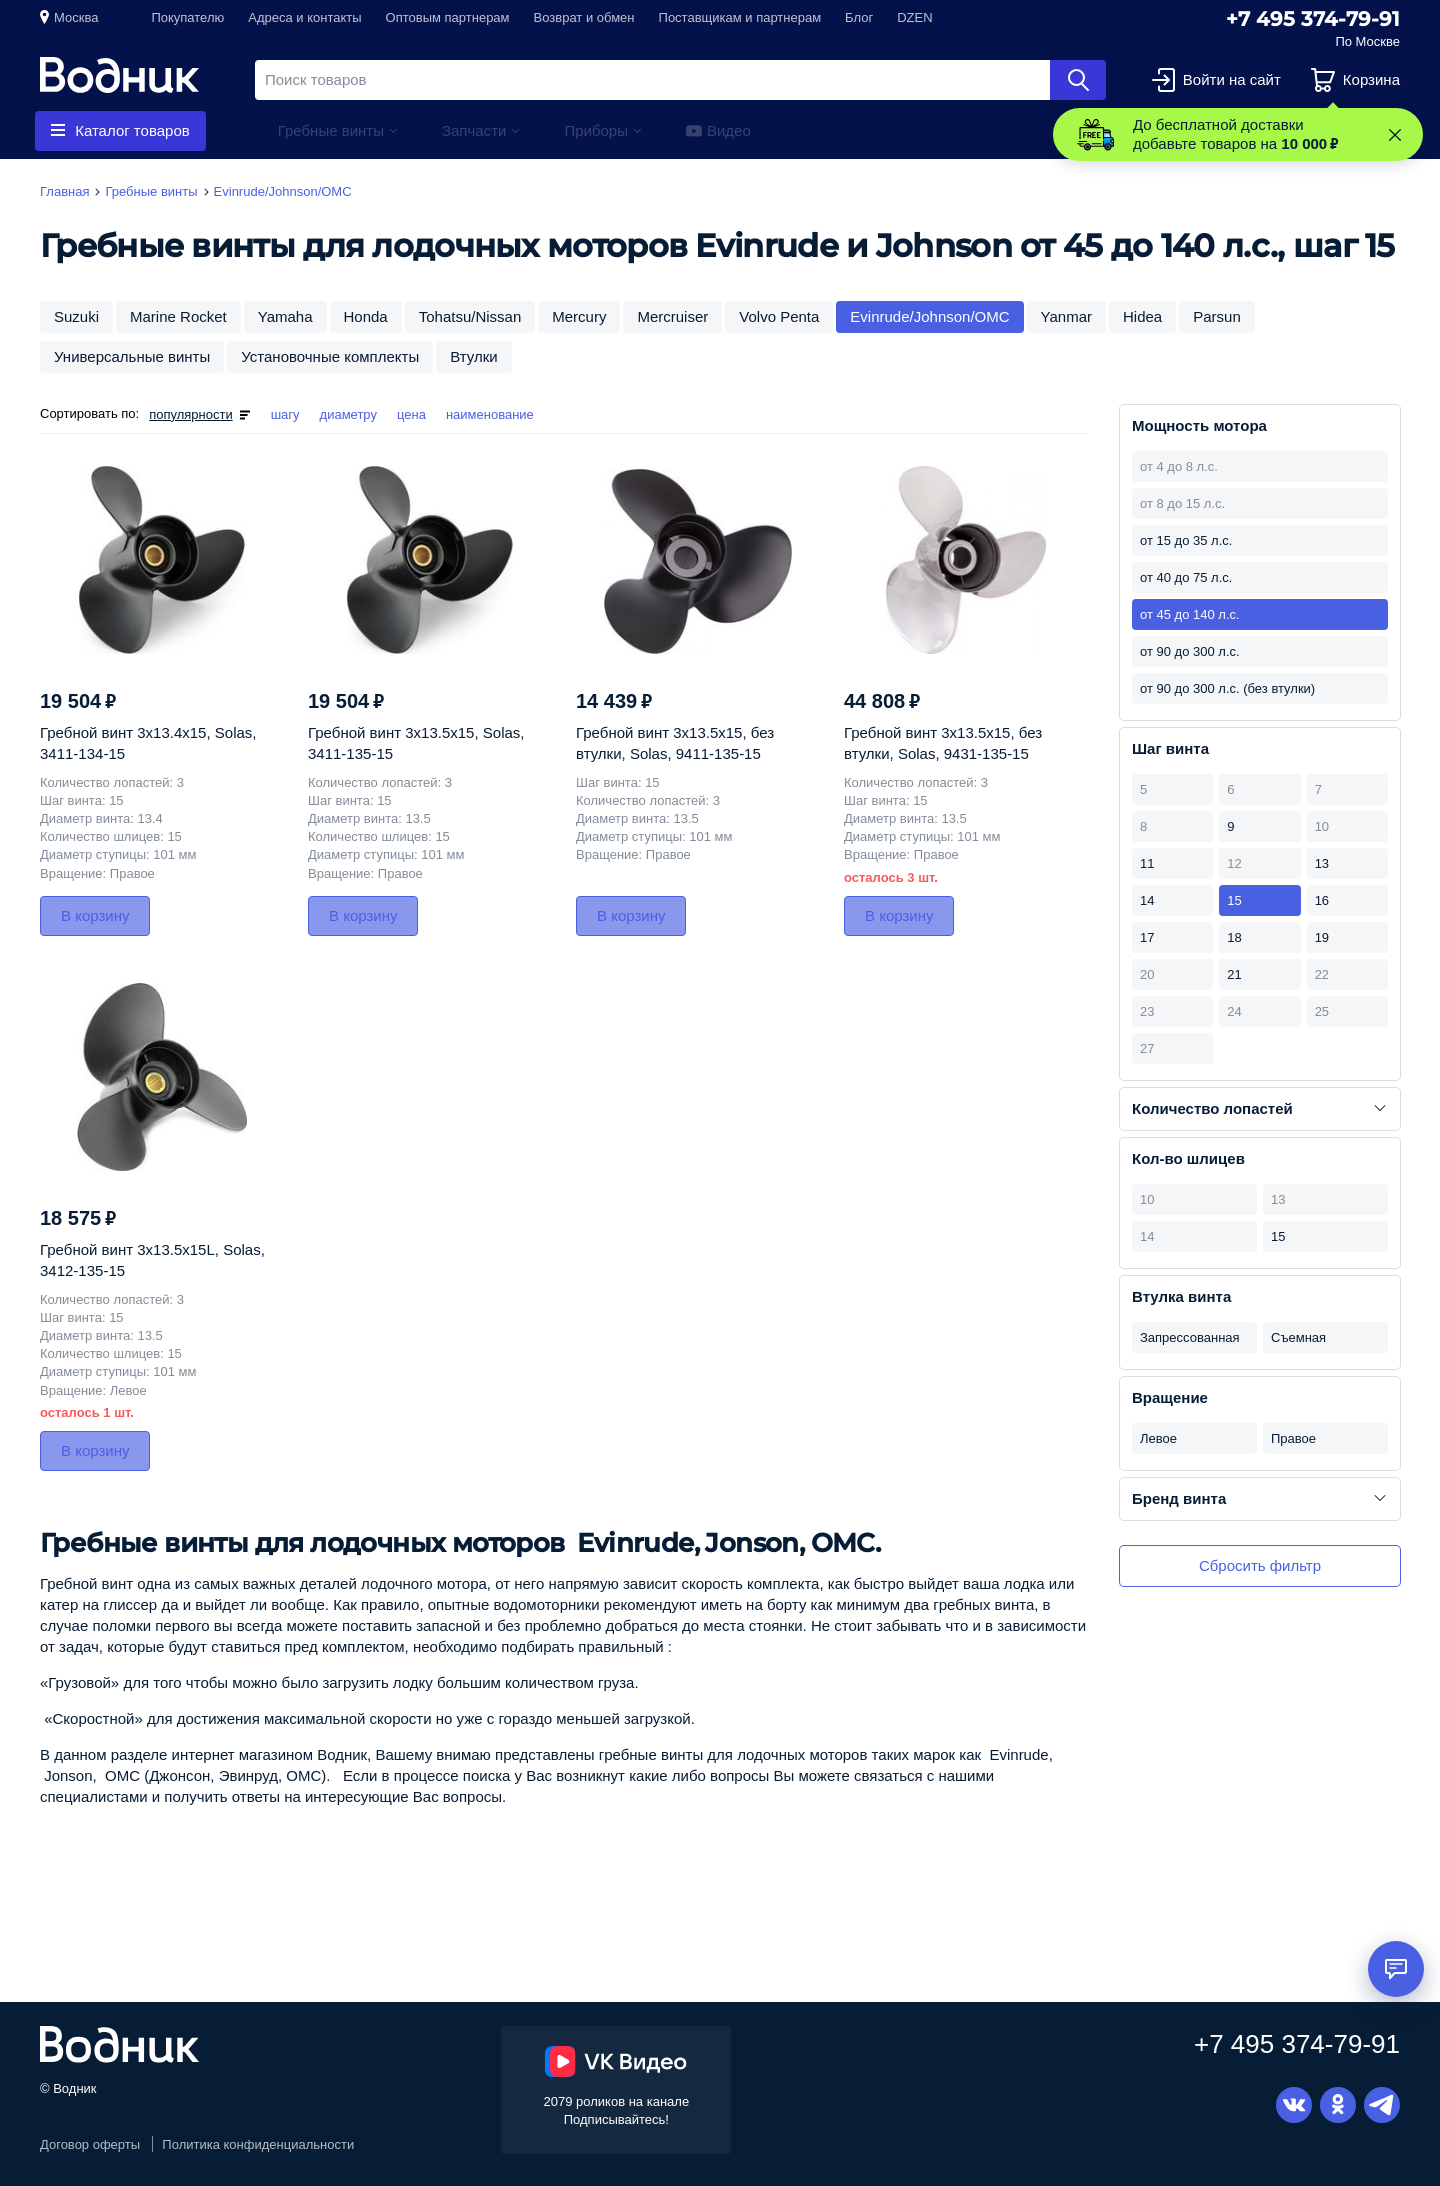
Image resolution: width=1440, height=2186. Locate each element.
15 (1234, 900)
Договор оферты (90, 2144)
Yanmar (1066, 316)
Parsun (1217, 316)
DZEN (914, 17)
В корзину (95, 915)
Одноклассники (1338, 2105)
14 (1147, 900)
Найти (1078, 80)
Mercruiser (672, 316)
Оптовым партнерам (448, 17)
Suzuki (76, 316)
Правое (1293, 1438)
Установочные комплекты (330, 356)
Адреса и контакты (304, 17)
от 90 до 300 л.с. (1190, 651)
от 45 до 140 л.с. (1190, 614)
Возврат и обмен (584, 17)
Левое (1158, 1438)
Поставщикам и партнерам (740, 17)
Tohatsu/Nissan (470, 316)
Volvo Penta (779, 316)
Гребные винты (331, 130)
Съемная (1298, 1337)
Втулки (473, 356)
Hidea (1142, 316)
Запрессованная (1190, 1337)
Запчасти (474, 130)
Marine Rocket (178, 316)
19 (1322, 937)
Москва (76, 17)
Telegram (1382, 2105)
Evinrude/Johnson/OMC (929, 316)
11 (1147, 863)
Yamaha (285, 316)
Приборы (596, 130)
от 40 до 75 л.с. (1186, 577)
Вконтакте (1294, 2105)
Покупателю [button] (187, 17)
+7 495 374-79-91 (1313, 19)
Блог (859, 17)
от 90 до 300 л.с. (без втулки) (1227, 688)
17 (1147, 937)
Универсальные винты (132, 356)
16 (1322, 900)
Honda (366, 316)
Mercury (579, 316)
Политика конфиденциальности (258, 2144)
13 (1322, 863)
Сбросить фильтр (1260, 1565)
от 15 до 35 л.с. (1186, 540)
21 (1234, 974)
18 (1234, 937)
